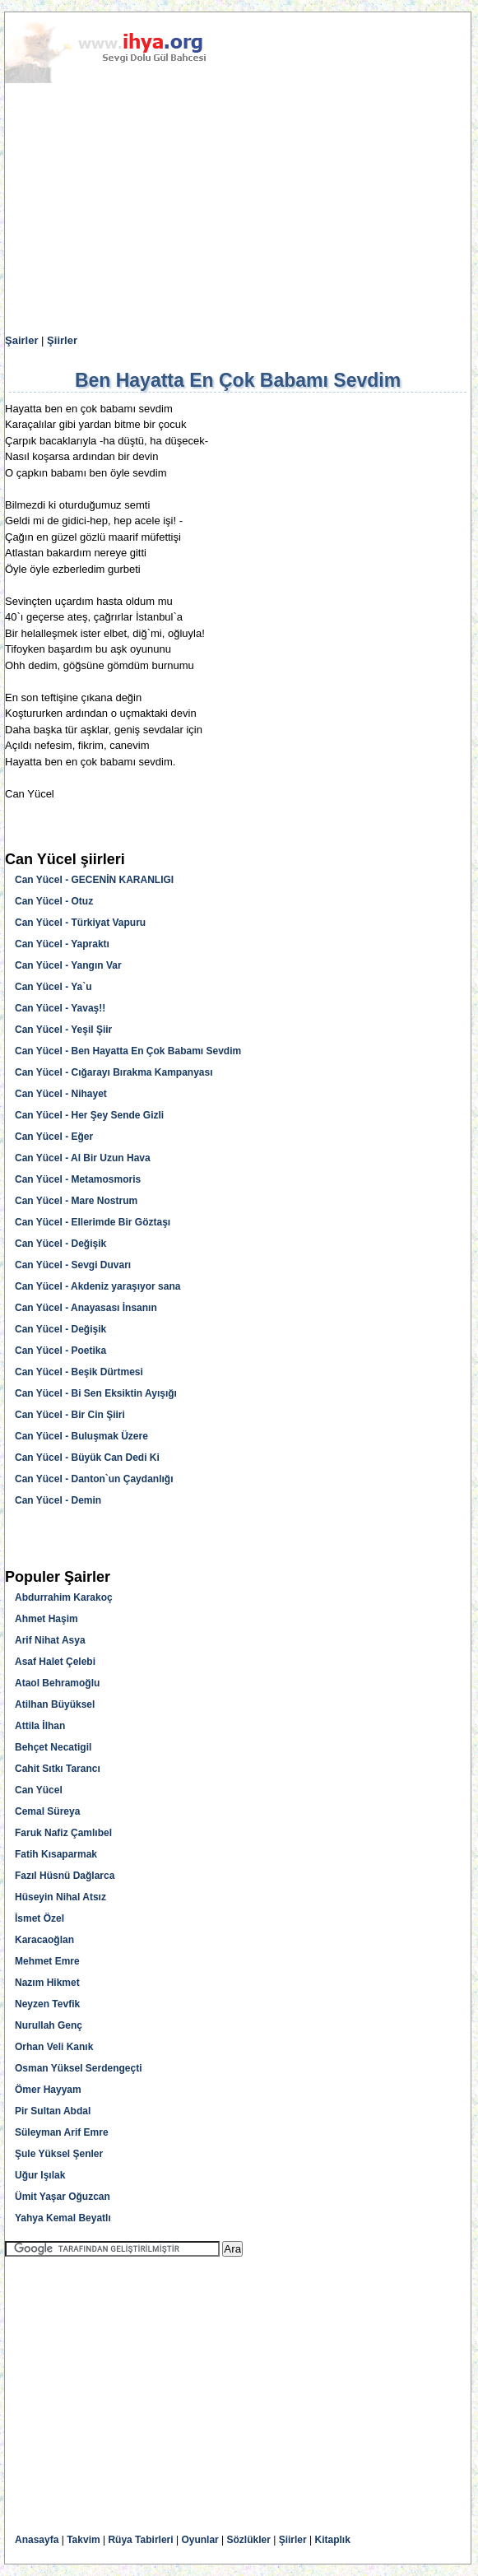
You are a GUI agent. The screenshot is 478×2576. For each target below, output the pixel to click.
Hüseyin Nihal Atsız (60, 1897)
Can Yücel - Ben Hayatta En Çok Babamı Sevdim (128, 1051)
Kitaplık (332, 2540)
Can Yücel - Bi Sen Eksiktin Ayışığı (96, 1393)
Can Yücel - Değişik (60, 1243)
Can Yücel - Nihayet (61, 1094)
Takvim (83, 2540)
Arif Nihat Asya (50, 1640)
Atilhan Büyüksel (55, 1704)
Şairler (21, 340)
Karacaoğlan (44, 1940)
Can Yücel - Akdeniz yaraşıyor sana (97, 1286)
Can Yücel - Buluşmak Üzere (81, 1436)
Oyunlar (199, 2540)
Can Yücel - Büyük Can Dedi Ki (87, 1457)
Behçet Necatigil (53, 1747)
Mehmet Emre (47, 1961)
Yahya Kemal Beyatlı (63, 2218)
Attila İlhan (40, 1726)
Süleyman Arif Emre (62, 2132)
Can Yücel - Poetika (60, 1350)
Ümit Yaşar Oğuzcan (62, 2196)
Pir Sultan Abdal (52, 2111)
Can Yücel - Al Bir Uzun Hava (83, 1158)
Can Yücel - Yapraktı (62, 944)
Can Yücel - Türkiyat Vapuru (80, 922)
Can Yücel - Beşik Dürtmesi (79, 1372)
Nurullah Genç (48, 2025)
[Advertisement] (238, 209)
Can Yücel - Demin (58, 1500)
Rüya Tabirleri (140, 2540)
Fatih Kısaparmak (56, 1854)
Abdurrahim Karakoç (64, 1597)
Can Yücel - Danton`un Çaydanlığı (94, 1479)
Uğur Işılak (40, 2175)
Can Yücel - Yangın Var (68, 965)
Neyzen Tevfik (47, 2004)
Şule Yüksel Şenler (59, 2154)
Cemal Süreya (47, 1811)
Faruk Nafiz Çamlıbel (63, 1833)
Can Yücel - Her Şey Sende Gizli (89, 1115)
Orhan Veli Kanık (54, 2047)
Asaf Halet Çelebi (55, 1661)
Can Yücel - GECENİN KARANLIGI (94, 880)
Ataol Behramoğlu (57, 1683)
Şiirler (62, 340)
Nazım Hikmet (47, 1982)
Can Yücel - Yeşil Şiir (63, 1029)
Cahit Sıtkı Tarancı (57, 1768)
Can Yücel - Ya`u (53, 987)
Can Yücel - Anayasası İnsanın (86, 1308)
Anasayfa (36, 2540)
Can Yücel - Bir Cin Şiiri (70, 1415)
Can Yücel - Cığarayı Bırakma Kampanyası (114, 1072)
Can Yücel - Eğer (54, 1136)
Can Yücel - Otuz (54, 901)
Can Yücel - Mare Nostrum (76, 1201)
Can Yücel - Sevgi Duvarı (73, 1265)
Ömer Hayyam (48, 2089)
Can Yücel (39, 1790)
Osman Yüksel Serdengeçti (78, 2068)
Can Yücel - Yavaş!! (60, 1008)
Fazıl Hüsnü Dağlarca (64, 1875)
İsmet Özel (39, 1918)
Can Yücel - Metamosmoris (78, 1179)
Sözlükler (249, 2540)
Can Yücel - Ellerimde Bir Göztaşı (92, 1222)
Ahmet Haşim (46, 1619)
